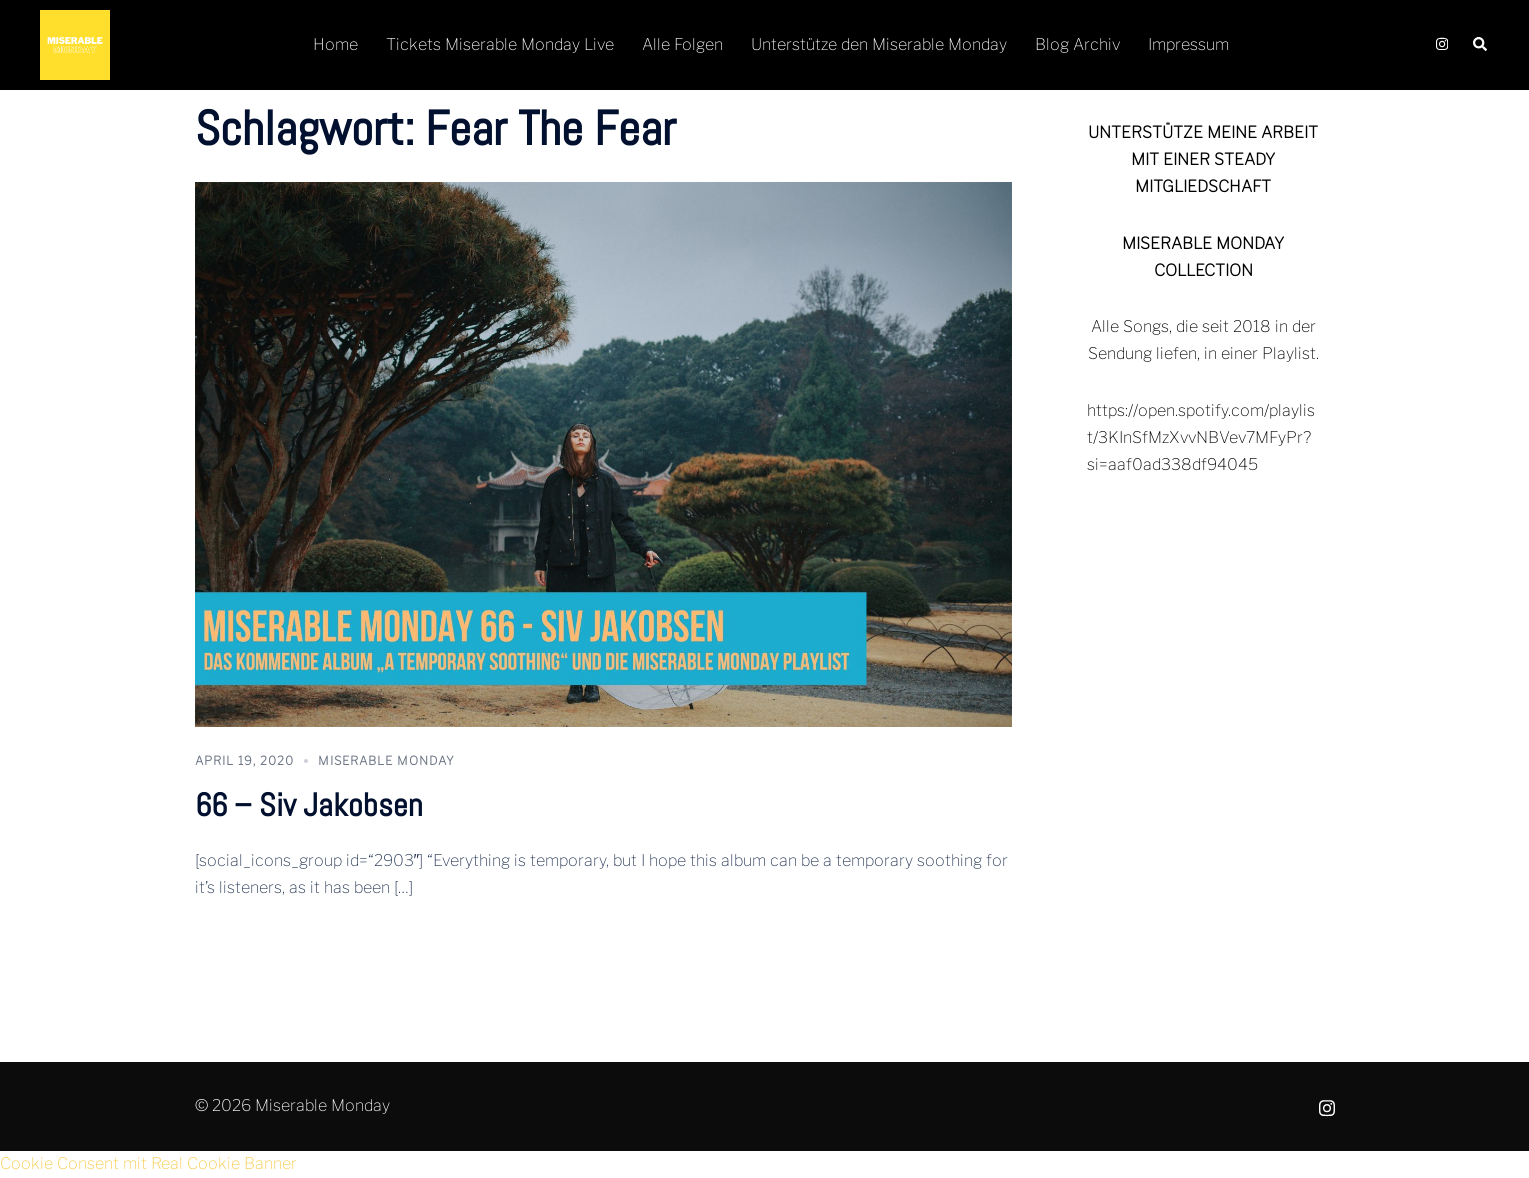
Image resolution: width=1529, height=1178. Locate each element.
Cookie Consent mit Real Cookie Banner (148, 1163)
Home (335, 44)
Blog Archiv (1077, 44)
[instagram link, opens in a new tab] (1440, 44)
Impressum (1188, 44)
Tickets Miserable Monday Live (500, 44)
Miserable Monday (386, 760)
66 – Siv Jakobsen (309, 805)
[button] (1481, 45)
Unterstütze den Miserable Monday (879, 44)
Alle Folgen (682, 44)
